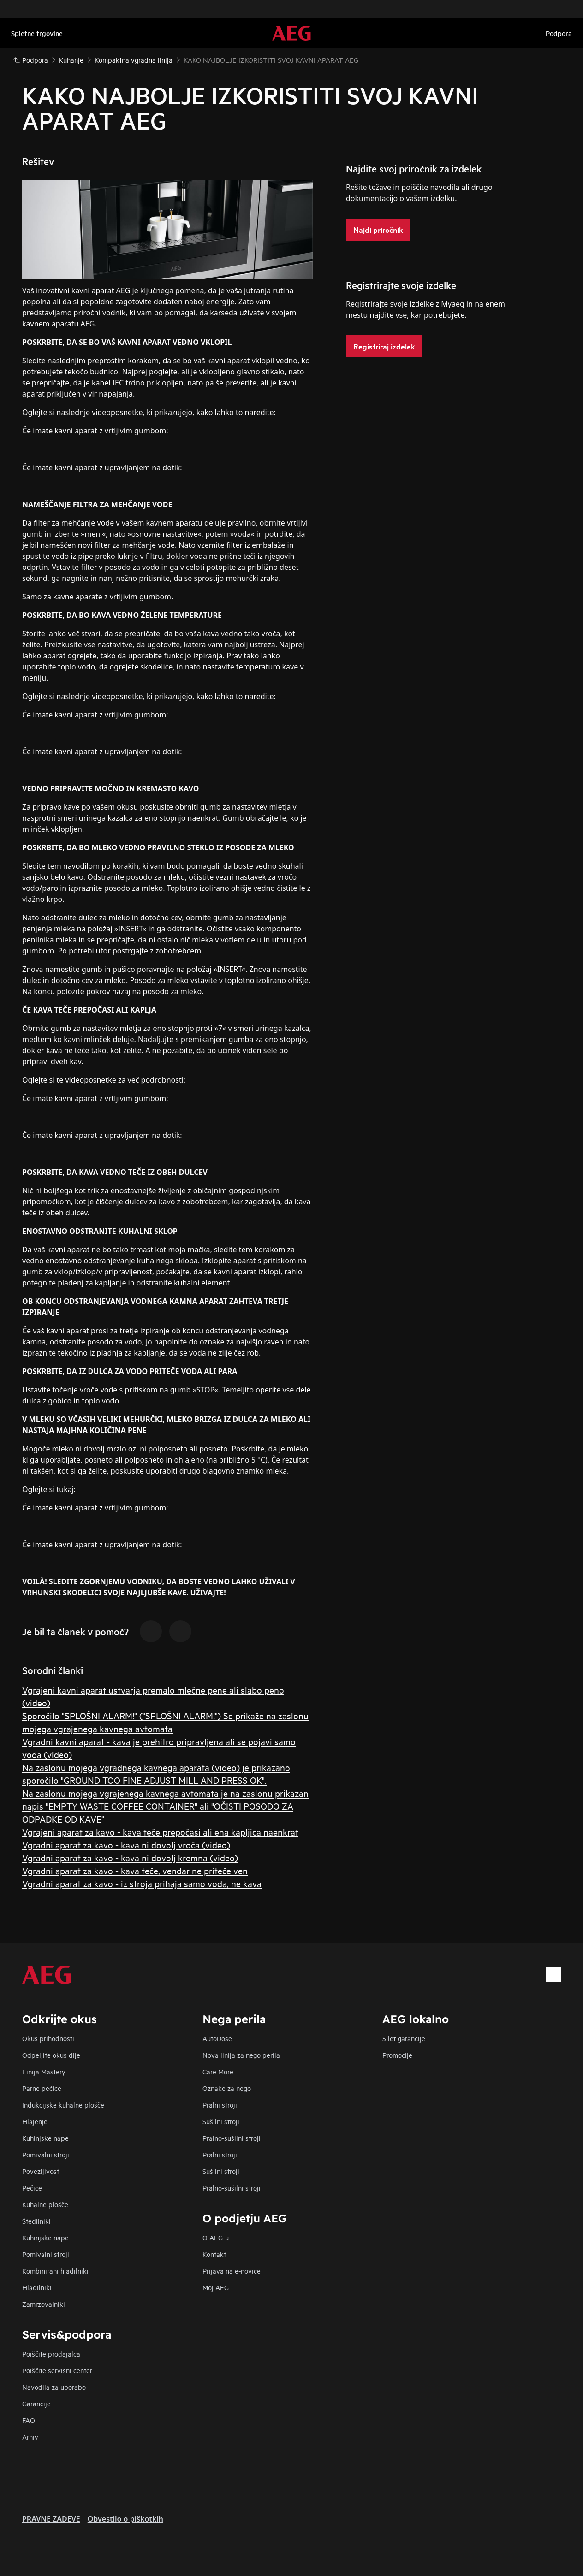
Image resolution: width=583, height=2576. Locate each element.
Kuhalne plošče (45, 2204)
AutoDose (217, 2038)
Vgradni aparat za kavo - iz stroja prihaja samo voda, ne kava (142, 1883)
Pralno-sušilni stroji (231, 2137)
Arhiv (30, 2436)
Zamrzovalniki (43, 2303)
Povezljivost (40, 2171)
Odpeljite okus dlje (51, 2054)
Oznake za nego (226, 2088)
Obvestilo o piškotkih (125, 2519)
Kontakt (214, 2254)
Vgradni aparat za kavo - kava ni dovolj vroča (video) (126, 1844)
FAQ (28, 2420)
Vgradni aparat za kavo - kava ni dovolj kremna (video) (130, 1857)
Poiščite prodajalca (51, 2353)
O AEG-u (215, 2237)
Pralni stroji (219, 2104)
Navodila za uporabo (54, 2386)
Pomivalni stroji (45, 2154)
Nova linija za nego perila (241, 2054)
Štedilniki (36, 2220)
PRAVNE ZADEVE (51, 2519)
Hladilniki (37, 2287)
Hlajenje (35, 2121)
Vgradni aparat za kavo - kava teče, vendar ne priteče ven (135, 1870)
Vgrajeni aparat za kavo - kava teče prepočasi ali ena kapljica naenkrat (160, 1831)
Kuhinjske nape (45, 2137)
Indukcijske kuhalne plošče (63, 2104)
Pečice (32, 2187)
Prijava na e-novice (231, 2270)
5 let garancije (403, 2038)
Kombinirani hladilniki (55, 2270)
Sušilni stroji (220, 2121)
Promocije (397, 2054)
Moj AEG (215, 2287)
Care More (217, 2071)
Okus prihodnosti (48, 2038)
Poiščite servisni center (57, 2370)
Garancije (36, 2403)
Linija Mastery (43, 2071)
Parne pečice (41, 2088)
